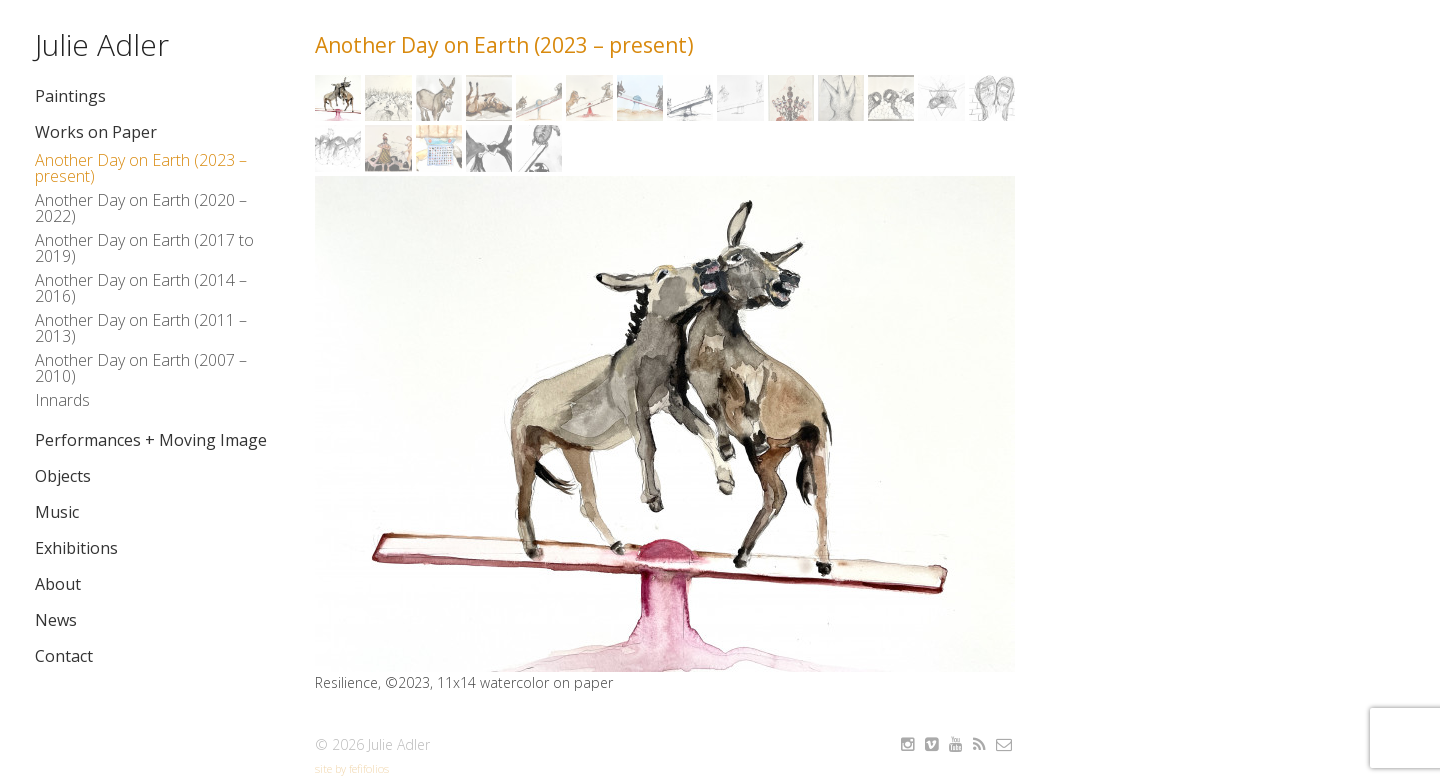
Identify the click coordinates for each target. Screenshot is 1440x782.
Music (57, 512)
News (56, 620)
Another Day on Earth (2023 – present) (141, 168)
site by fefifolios (352, 768)
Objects (63, 476)
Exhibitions (76, 548)
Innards (62, 400)
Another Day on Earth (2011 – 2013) (141, 328)
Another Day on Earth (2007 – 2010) (141, 368)
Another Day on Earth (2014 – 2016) (141, 288)
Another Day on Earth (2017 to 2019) (144, 248)
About (58, 584)
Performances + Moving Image (151, 440)
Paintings (70, 96)
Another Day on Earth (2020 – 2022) (141, 208)
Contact (64, 656)
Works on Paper (96, 132)
